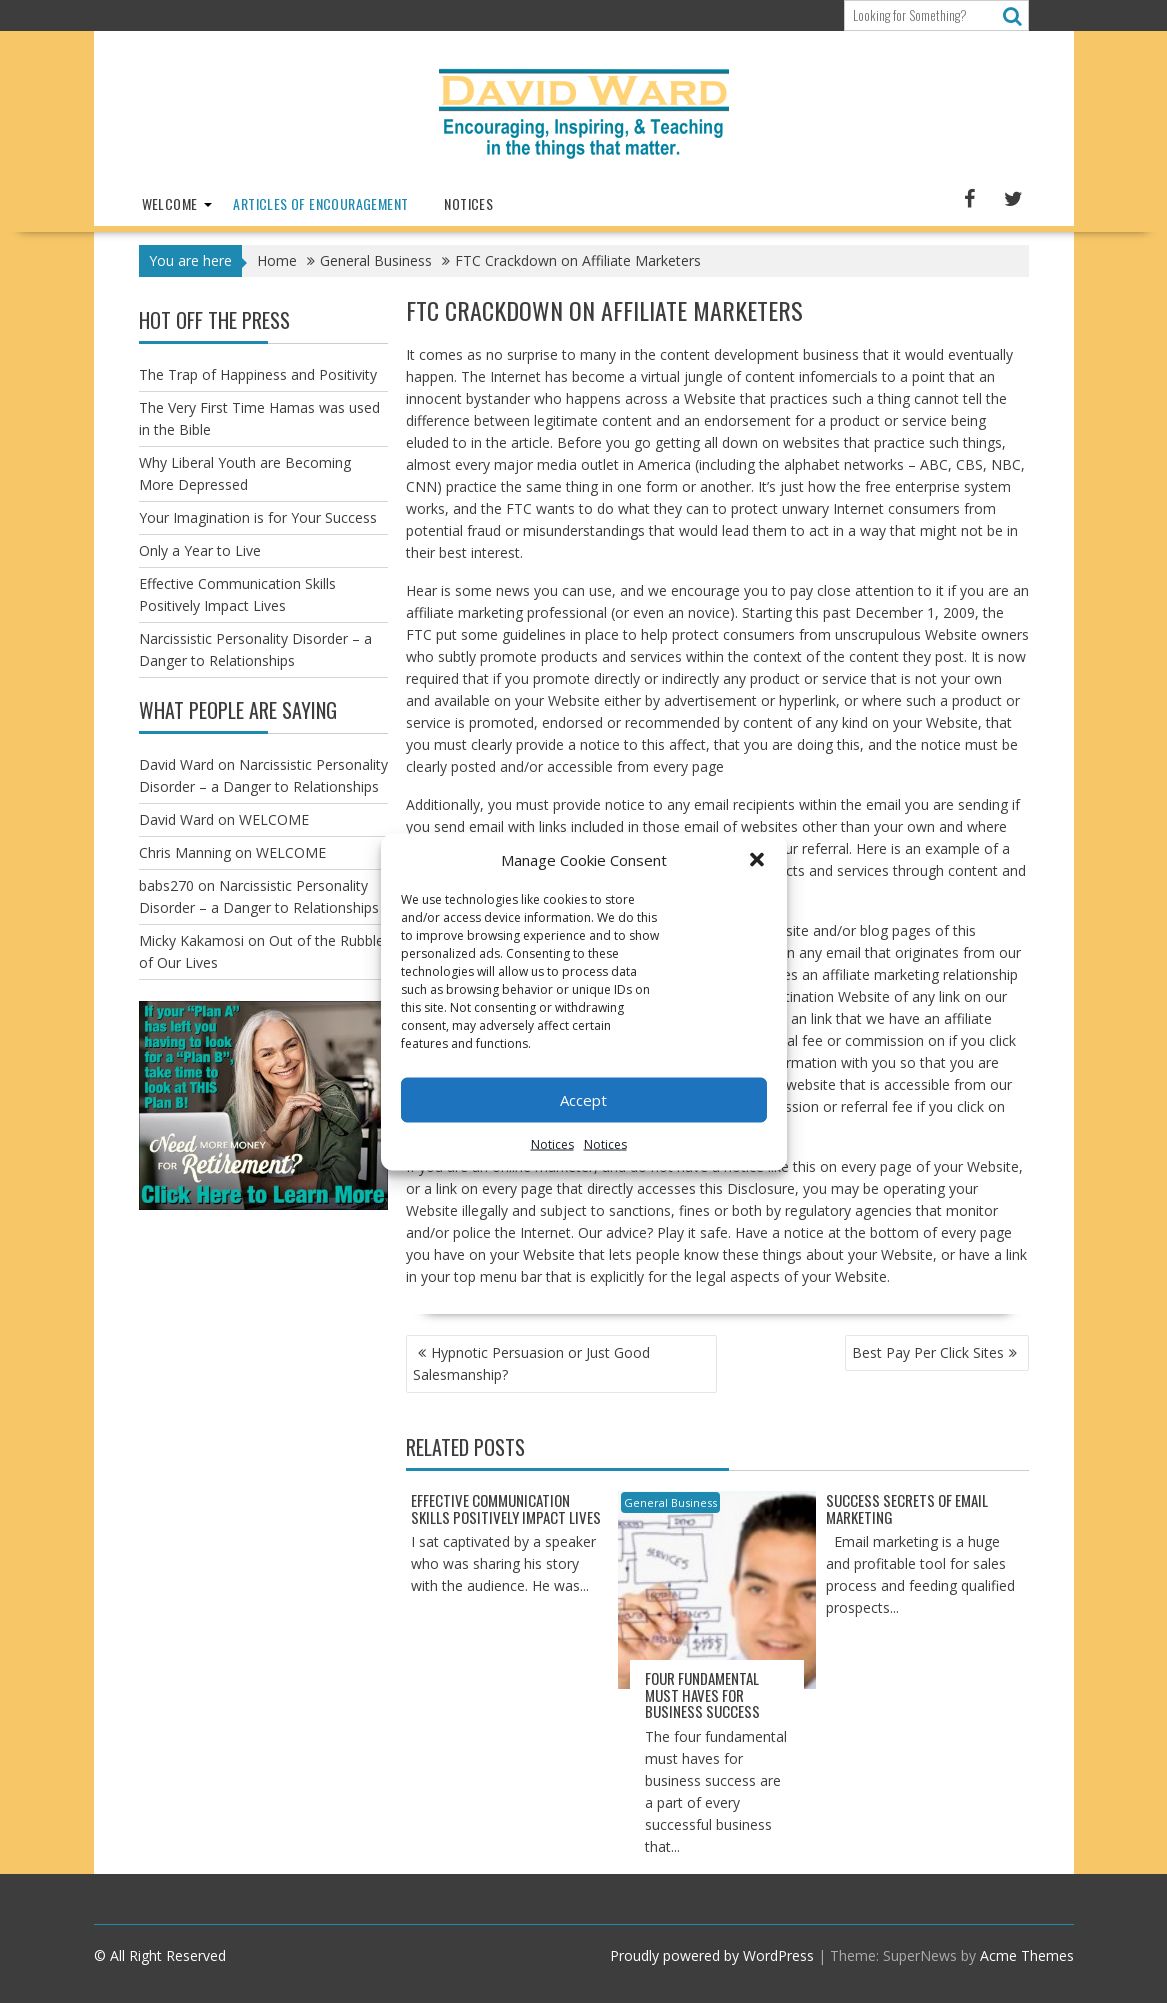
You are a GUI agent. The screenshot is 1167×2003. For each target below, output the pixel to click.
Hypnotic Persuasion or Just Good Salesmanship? (531, 1363)
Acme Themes (1027, 1955)
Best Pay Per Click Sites (928, 1352)
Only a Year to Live (200, 550)
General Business (670, 1502)
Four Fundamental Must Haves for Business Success (702, 1694)
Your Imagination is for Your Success (258, 517)
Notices (552, 1143)
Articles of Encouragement (320, 203)
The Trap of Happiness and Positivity (258, 374)
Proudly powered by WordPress (712, 1955)
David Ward (176, 764)
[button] (757, 859)
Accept (583, 1100)
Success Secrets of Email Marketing (907, 1508)
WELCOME (170, 203)
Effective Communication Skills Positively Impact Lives (506, 1508)
